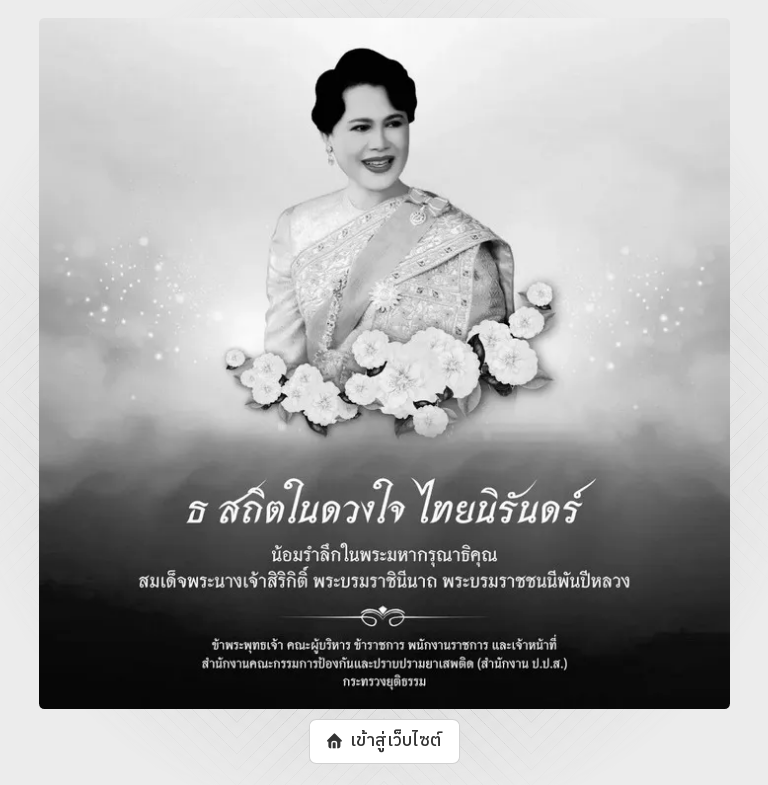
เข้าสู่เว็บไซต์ (394, 741)
